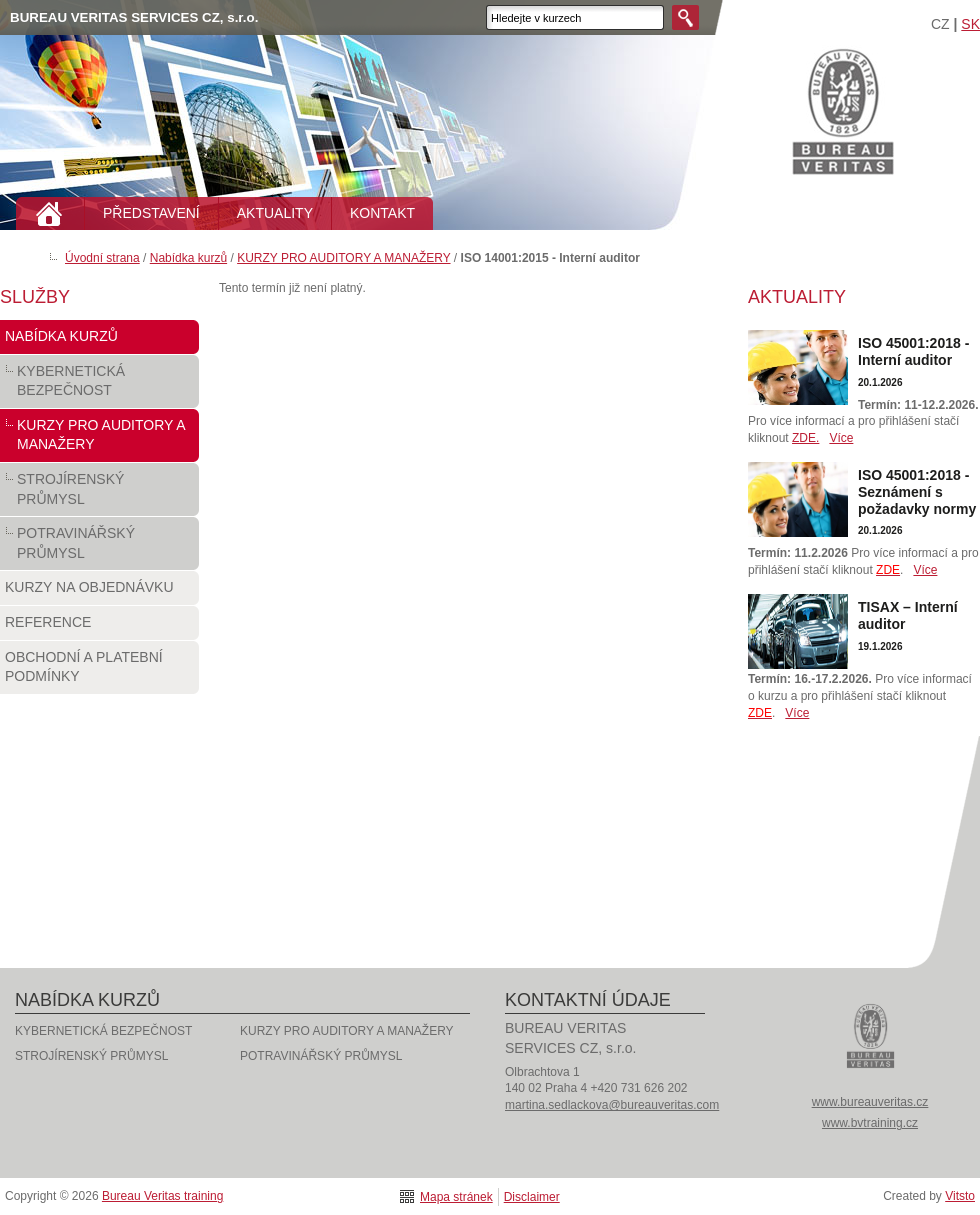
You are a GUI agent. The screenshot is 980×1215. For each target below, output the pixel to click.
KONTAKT (382, 213)
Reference (99, 627)
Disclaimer (532, 1197)
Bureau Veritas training (843, 110)
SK (970, 24)
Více (841, 438)
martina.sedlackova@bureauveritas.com (612, 1105)
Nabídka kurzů (188, 258)
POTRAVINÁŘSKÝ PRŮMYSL (99, 547)
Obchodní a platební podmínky (99, 671)
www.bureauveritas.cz (870, 1102)
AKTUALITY (275, 213)
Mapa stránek (456, 1197)
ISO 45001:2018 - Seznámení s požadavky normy (917, 492)
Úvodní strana (102, 258)
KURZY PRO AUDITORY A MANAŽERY (343, 258)
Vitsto (960, 1196)
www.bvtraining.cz (870, 1123)
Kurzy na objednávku (99, 592)
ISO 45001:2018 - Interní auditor (913, 351)
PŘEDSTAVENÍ (151, 213)
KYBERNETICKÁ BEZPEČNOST (99, 385)
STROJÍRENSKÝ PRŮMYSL (99, 493)
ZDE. (805, 438)
